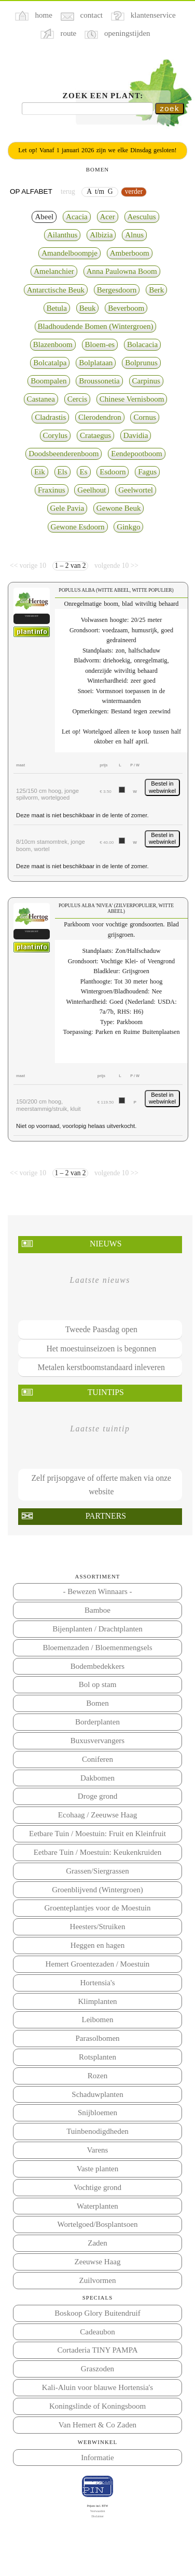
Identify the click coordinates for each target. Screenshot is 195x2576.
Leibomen (98, 2019)
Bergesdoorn (117, 290)
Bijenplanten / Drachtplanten (97, 1629)
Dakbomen (97, 1778)
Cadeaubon (97, 2332)
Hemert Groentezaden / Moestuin (98, 1964)
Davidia (135, 435)
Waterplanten (97, 2206)
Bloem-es (100, 344)
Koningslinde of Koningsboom (97, 2406)
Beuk (87, 308)
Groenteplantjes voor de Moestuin (98, 1908)
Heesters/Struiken (98, 1926)
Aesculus (142, 217)
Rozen (97, 2076)
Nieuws (105, 1243)
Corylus (55, 435)
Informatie (97, 2457)
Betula (57, 308)
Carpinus (146, 381)
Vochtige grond (97, 2187)
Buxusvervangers (97, 1740)
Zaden (97, 2243)
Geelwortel (135, 490)
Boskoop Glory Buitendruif (97, 2313)
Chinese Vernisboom (132, 399)
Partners (106, 1515)
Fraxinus (51, 490)
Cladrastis (50, 417)
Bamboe (97, 1610)
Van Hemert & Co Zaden (97, 2425)
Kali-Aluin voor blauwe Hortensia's (97, 2387)
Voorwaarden (97, 2511)
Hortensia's (97, 1983)
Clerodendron (99, 417)
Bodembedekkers (97, 1666)
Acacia (77, 217)
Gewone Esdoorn (78, 527)
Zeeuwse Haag (98, 2262)
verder (133, 191)
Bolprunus (141, 362)
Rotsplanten (97, 2057)
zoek (169, 108)
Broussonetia (99, 381)
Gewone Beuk (118, 508)
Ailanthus (62, 235)
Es (84, 472)
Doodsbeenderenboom (64, 453)
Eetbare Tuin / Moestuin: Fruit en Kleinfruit (97, 1833)
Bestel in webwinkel (162, 787)
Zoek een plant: (103, 95)
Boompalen (48, 381)
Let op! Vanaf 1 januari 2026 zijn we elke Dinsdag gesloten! (97, 150)
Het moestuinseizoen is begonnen (101, 1348)
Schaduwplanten (97, 2094)
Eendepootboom (136, 453)
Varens (97, 2150)
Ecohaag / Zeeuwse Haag (97, 1815)
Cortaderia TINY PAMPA (97, 2350)
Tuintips (106, 1392)
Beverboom (126, 308)
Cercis (77, 399)
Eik (39, 472)
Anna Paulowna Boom (122, 271)
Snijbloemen (97, 2112)
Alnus (134, 235)
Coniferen (97, 1759)
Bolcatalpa (49, 362)
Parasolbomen (97, 2038)
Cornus (144, 417)
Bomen (97, 1703)
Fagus (147, 472)
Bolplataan (96, 362)
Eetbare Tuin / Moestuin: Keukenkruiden (97, 1852)
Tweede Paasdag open (101, 1329)
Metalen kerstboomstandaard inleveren (101, 1367)
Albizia (101, 235)
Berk (156, 290)
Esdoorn (113, 472)
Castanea (41, 399)
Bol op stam (98, 1684)
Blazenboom (53, 344)
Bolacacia (142, 344)
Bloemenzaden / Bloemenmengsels (97, 1647)
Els (62, 472)
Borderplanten (97, 1722)
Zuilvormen (97, 2280)
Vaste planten (98, 2169)
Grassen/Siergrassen (97, 1871)
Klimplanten (97, 2001)
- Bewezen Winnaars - (97, 1591)
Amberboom (129, 253)
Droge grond (97, 1796)
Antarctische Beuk (56, 290)
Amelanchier (54, 271)
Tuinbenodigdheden (97, 2131)
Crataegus (95, 435)
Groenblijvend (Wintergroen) (97, 1889)
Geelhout (91, 490)
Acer (107, 217)
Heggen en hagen (97, 1945)
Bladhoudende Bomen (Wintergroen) (96, 326)
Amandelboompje (69, 253)
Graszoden (97, 2369)
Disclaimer (97, 2516)
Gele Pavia (67, 508)
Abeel (44, 217)
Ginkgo (128, 527)
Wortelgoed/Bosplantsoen (98, 2224)
